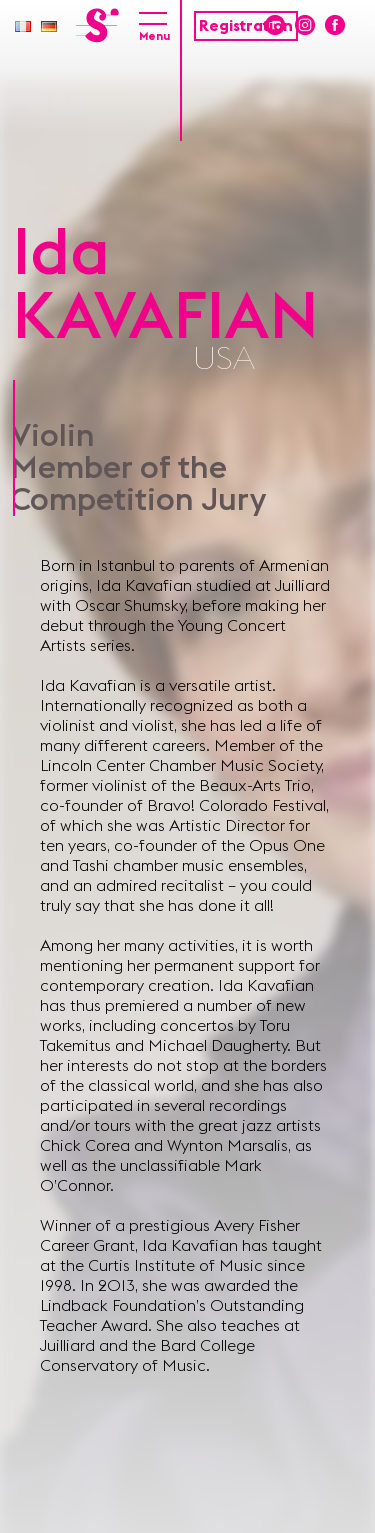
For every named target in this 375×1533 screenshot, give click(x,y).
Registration (246, 26)
